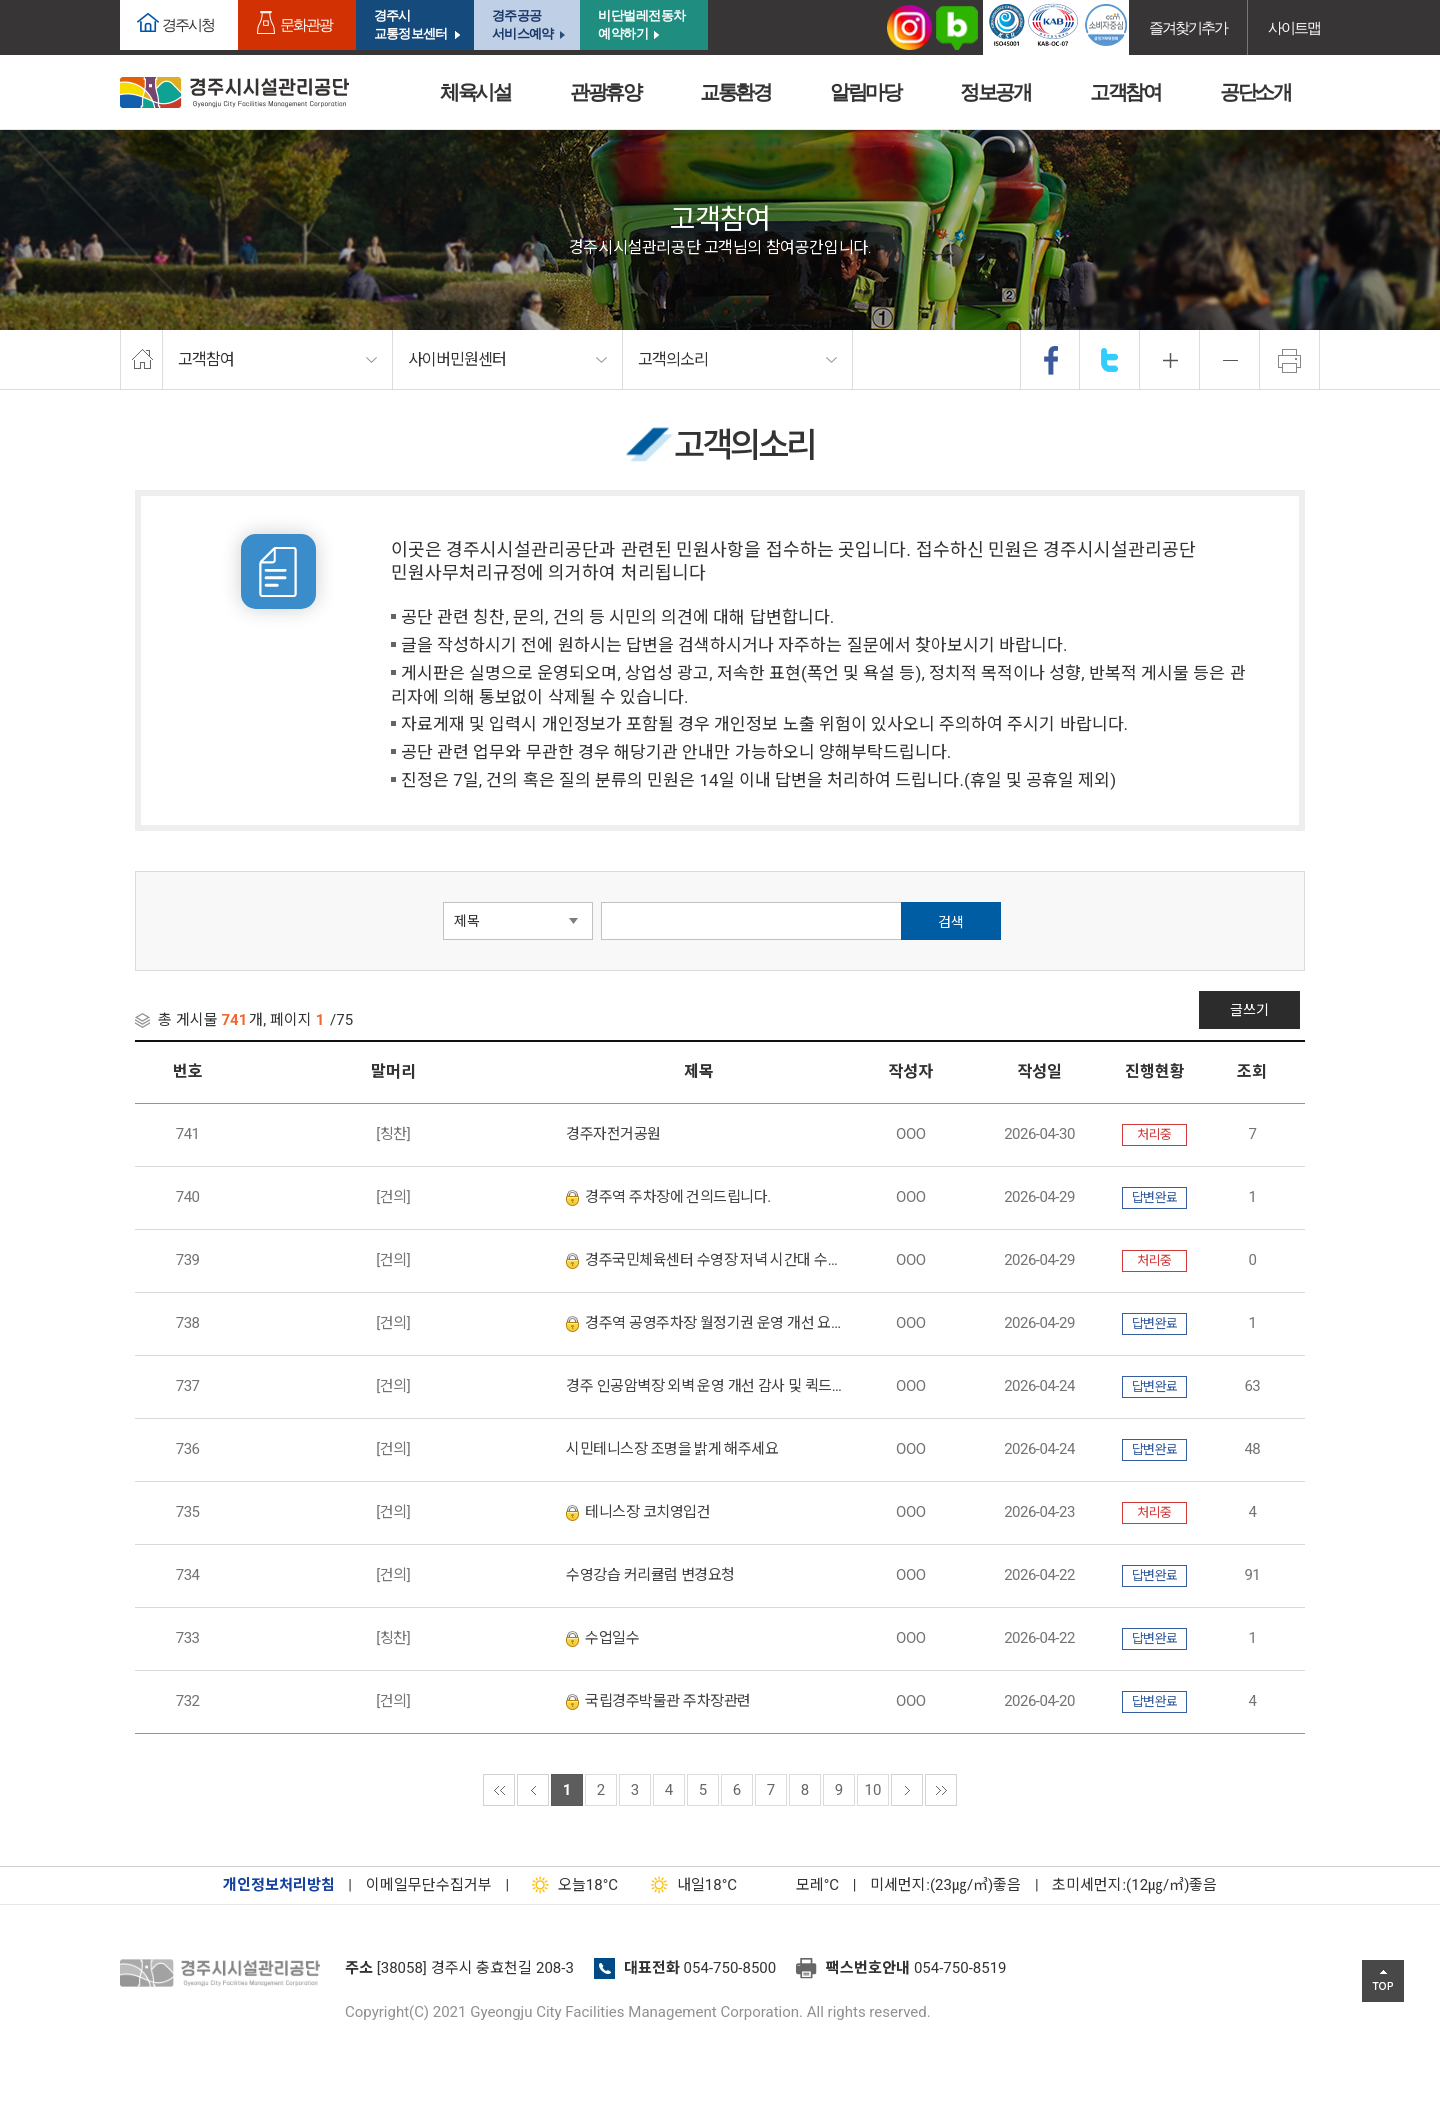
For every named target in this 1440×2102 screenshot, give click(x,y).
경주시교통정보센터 (410, 24)
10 (873, 1790)
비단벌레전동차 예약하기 (642, 24)
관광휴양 (605, 92)
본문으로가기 (45, 0)
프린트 (1290, 360)
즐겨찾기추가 (1188, 27)
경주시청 (188, 24)
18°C (570, 1885)
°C (800, 1885)
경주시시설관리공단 (234, 92)
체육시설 (475, 92)
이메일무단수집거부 (429, 1885)
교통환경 (735, 92)
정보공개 (995, 92)
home (141, 360)
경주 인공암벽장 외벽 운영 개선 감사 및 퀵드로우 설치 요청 (704, 1386)
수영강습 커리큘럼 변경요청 (650, 1575)
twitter (1110, 360)
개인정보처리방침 (279, 1885)
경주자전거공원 (613, 1134)
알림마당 (865, 92)
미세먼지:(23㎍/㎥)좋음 (945, 1885)
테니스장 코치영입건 (638, 1512)
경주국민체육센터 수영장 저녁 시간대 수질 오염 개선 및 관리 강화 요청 (704, 1260)
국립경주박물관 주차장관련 (658, 1701)
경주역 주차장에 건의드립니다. (668, 1197)
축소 (1230, 360)
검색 (951, 922)
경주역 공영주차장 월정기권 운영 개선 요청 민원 (704, 1323)
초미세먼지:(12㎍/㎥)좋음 (1134, 1885)
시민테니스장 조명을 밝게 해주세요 (672, 1449)
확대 (1170, 360)
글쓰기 (1255, 1010)
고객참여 (1125, 92)
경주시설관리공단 (225, 1974)
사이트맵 (1294, 27)
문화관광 (306, 24)
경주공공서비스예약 (522, 24)
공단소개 (1255, 92)
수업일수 (602, 1638)
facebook (1051, 360)
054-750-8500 (730, 1968)
